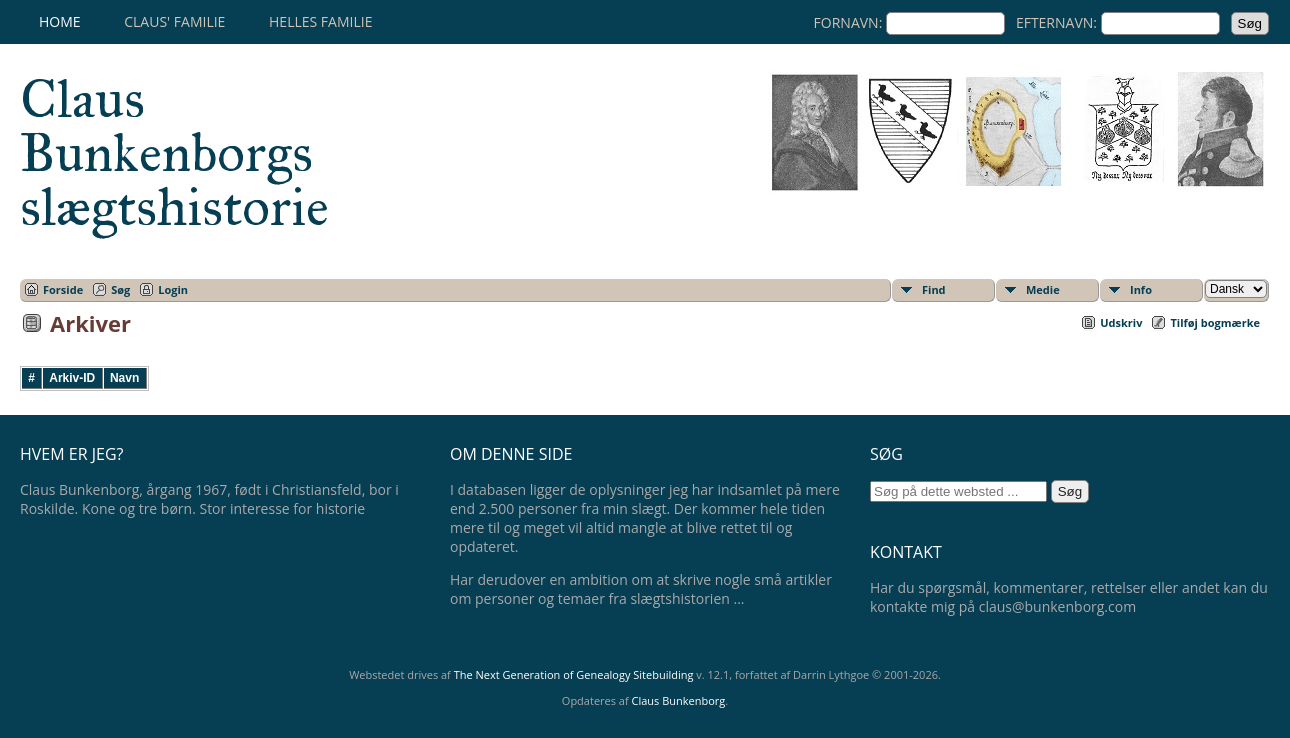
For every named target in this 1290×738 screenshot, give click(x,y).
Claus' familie (174, 21)
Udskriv (1121, 322)
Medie (1043, 289)
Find (934, 289)
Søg (120, 289)
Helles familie (320, 21)
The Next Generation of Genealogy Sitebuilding (574, 674)
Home (60, 21)
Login (173, 289)
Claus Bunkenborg (679, 700)
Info (1141, 289)
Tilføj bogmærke (1215, 322)
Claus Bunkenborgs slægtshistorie (174, 153)
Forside (63, 289)
